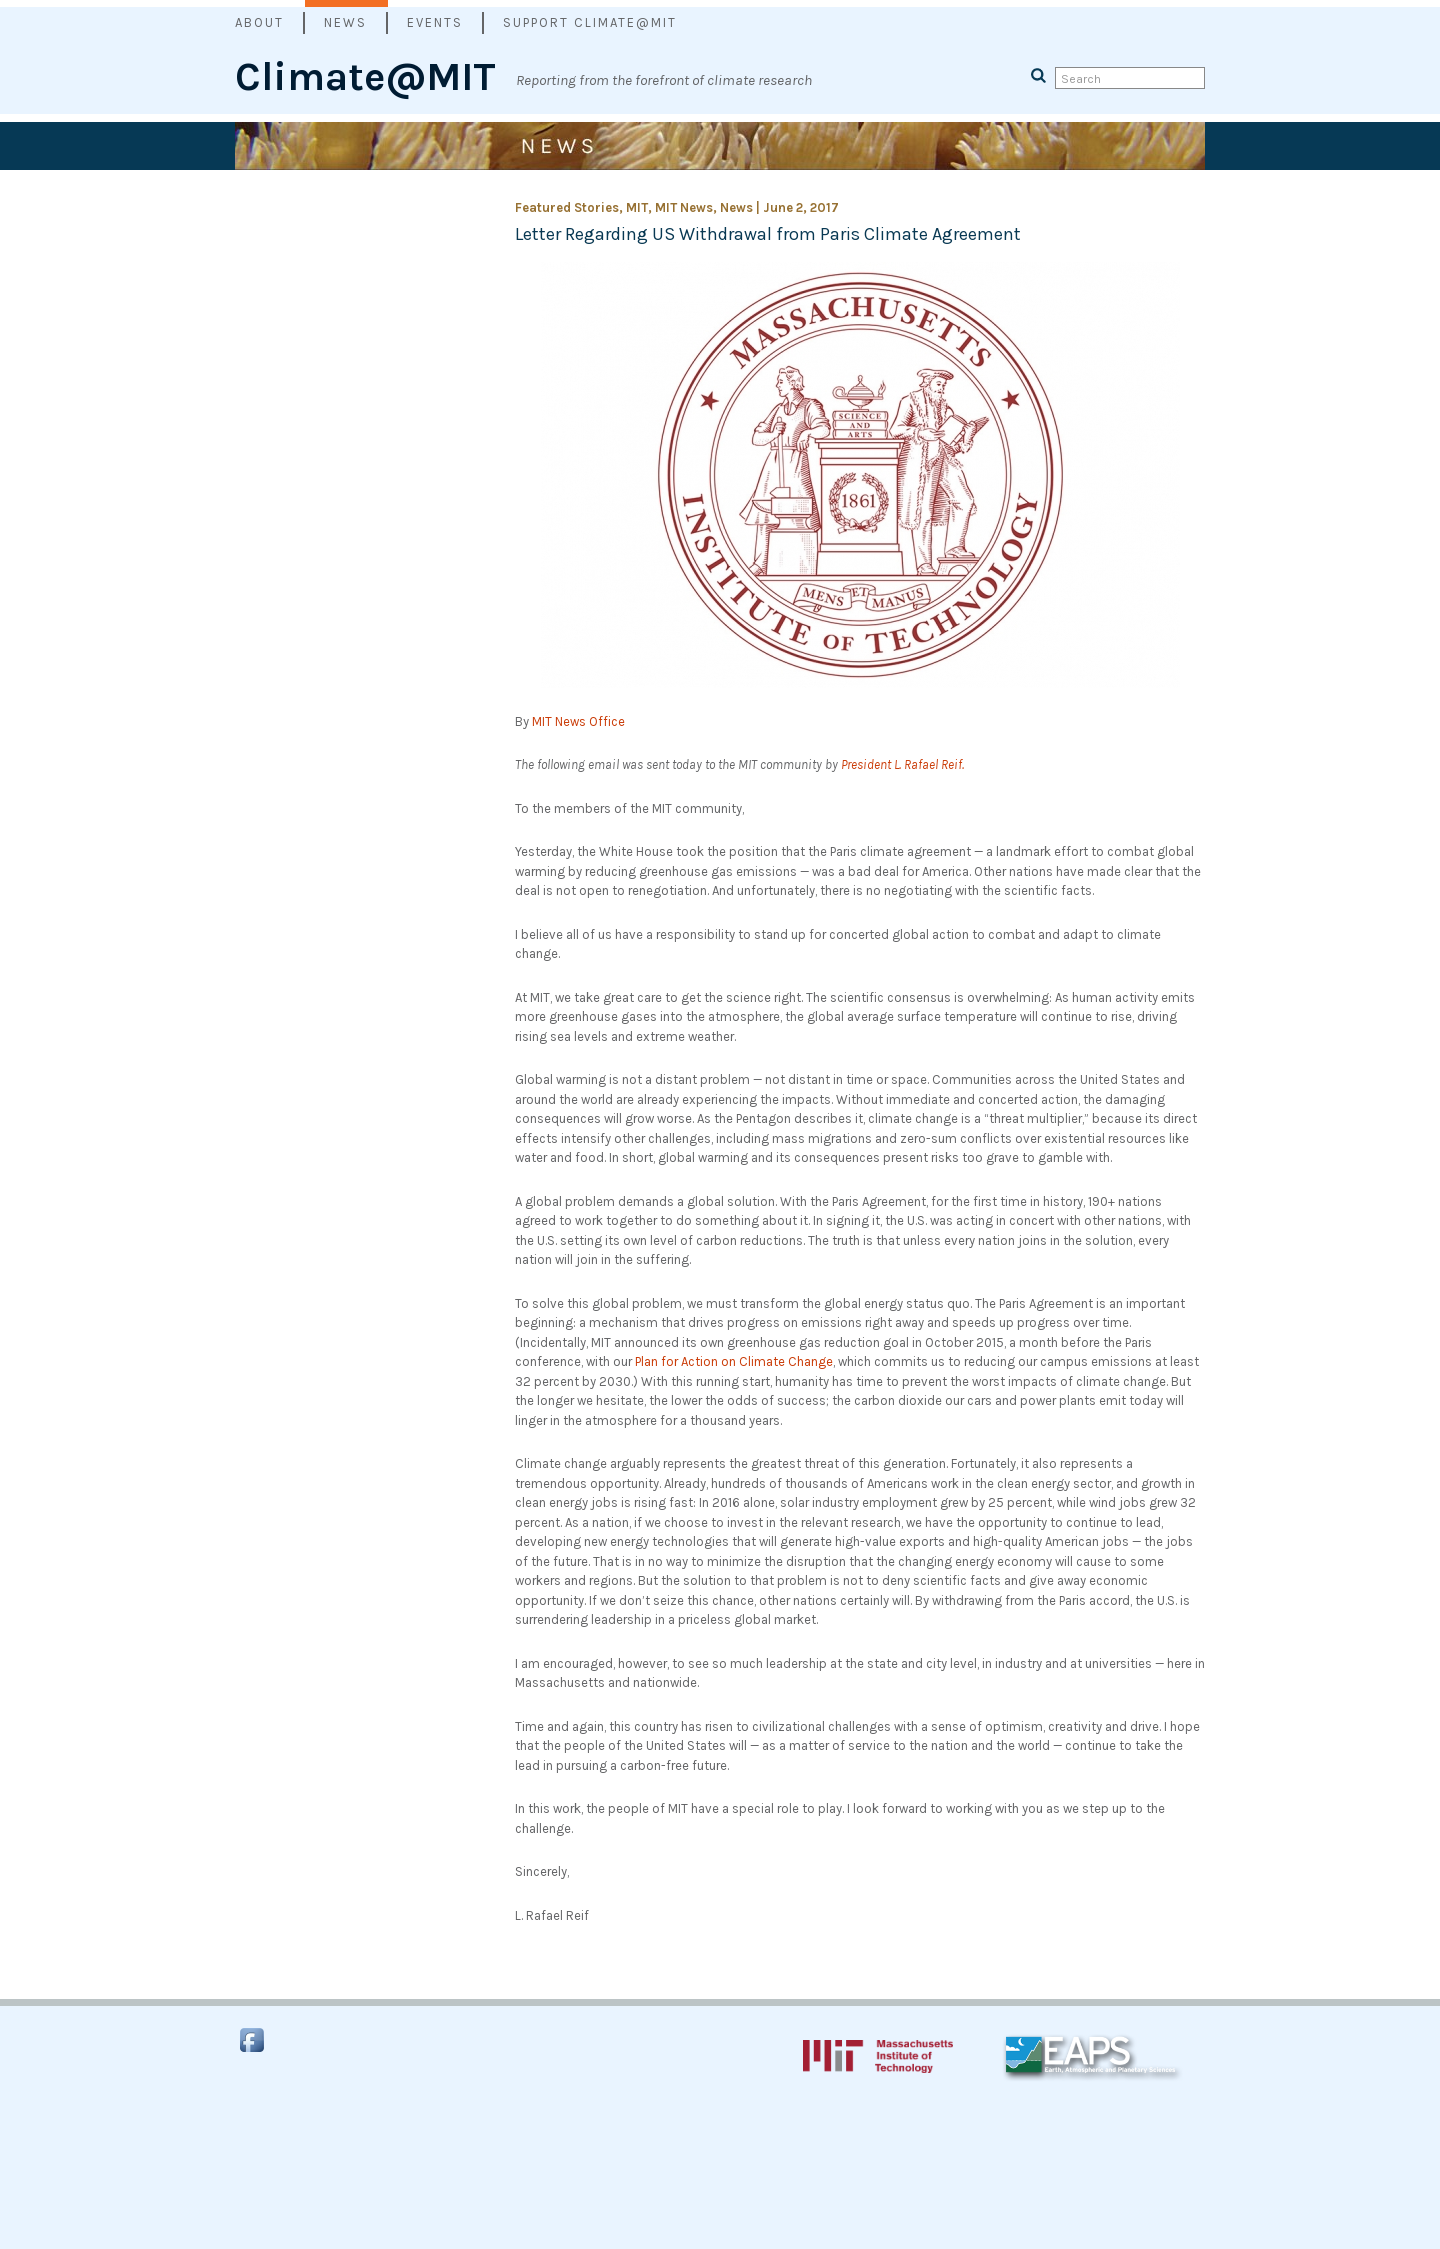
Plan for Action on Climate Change (734, 1361)
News (345, 22)
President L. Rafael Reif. (902, 764)
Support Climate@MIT (590, 22)
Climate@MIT (365, 63)
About (259, 22)
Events (435, 22)
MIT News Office (578, 721)
